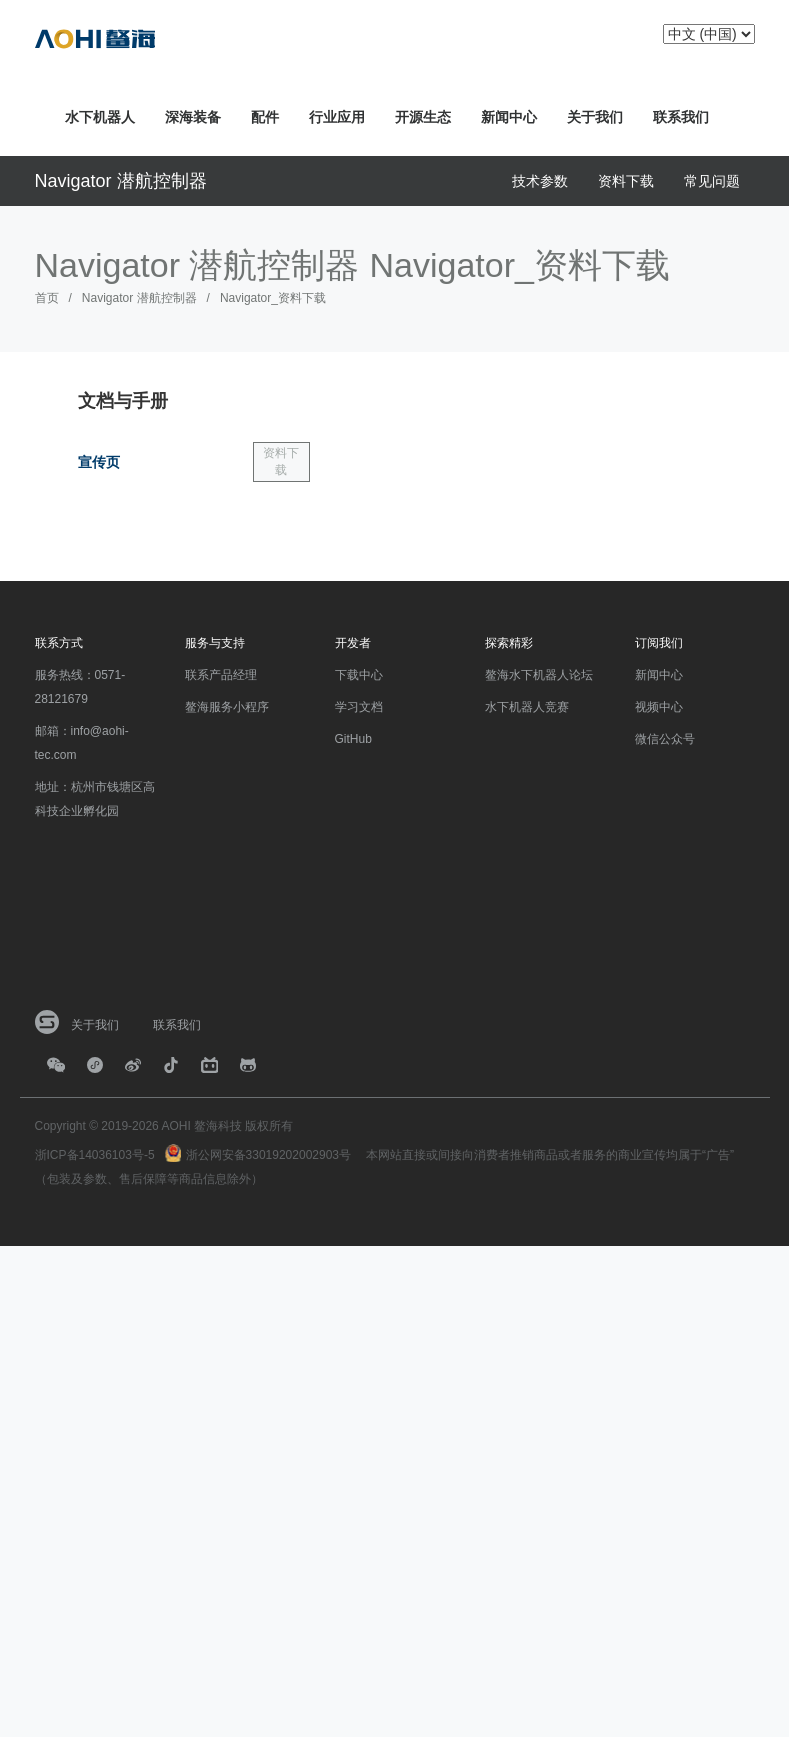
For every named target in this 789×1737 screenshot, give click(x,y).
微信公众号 (665, 739)
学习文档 (359, 707)
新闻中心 (509, 117)
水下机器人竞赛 (527, 707)
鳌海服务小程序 (227, 707)
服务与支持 (215, 643)
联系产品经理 (221, 675)
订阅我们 (659, 643)
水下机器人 (100, 117)
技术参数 (540, 181)
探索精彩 (509, 643)
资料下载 (626, 181)
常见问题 (712, 181)
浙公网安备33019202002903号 (268, 1155)
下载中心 (359, 675)
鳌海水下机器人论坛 (539, 675)
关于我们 (595, 117)
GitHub (353, 739)
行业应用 (337, 117)
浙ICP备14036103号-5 (95, 1155)
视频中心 (659, 707)
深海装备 (193, 117)
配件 (265, 117)
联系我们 (681, 117)
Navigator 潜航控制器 (121, 181)
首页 (47, 298)
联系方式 (59, 643)
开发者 (353, 643)
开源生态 (423, 117)
